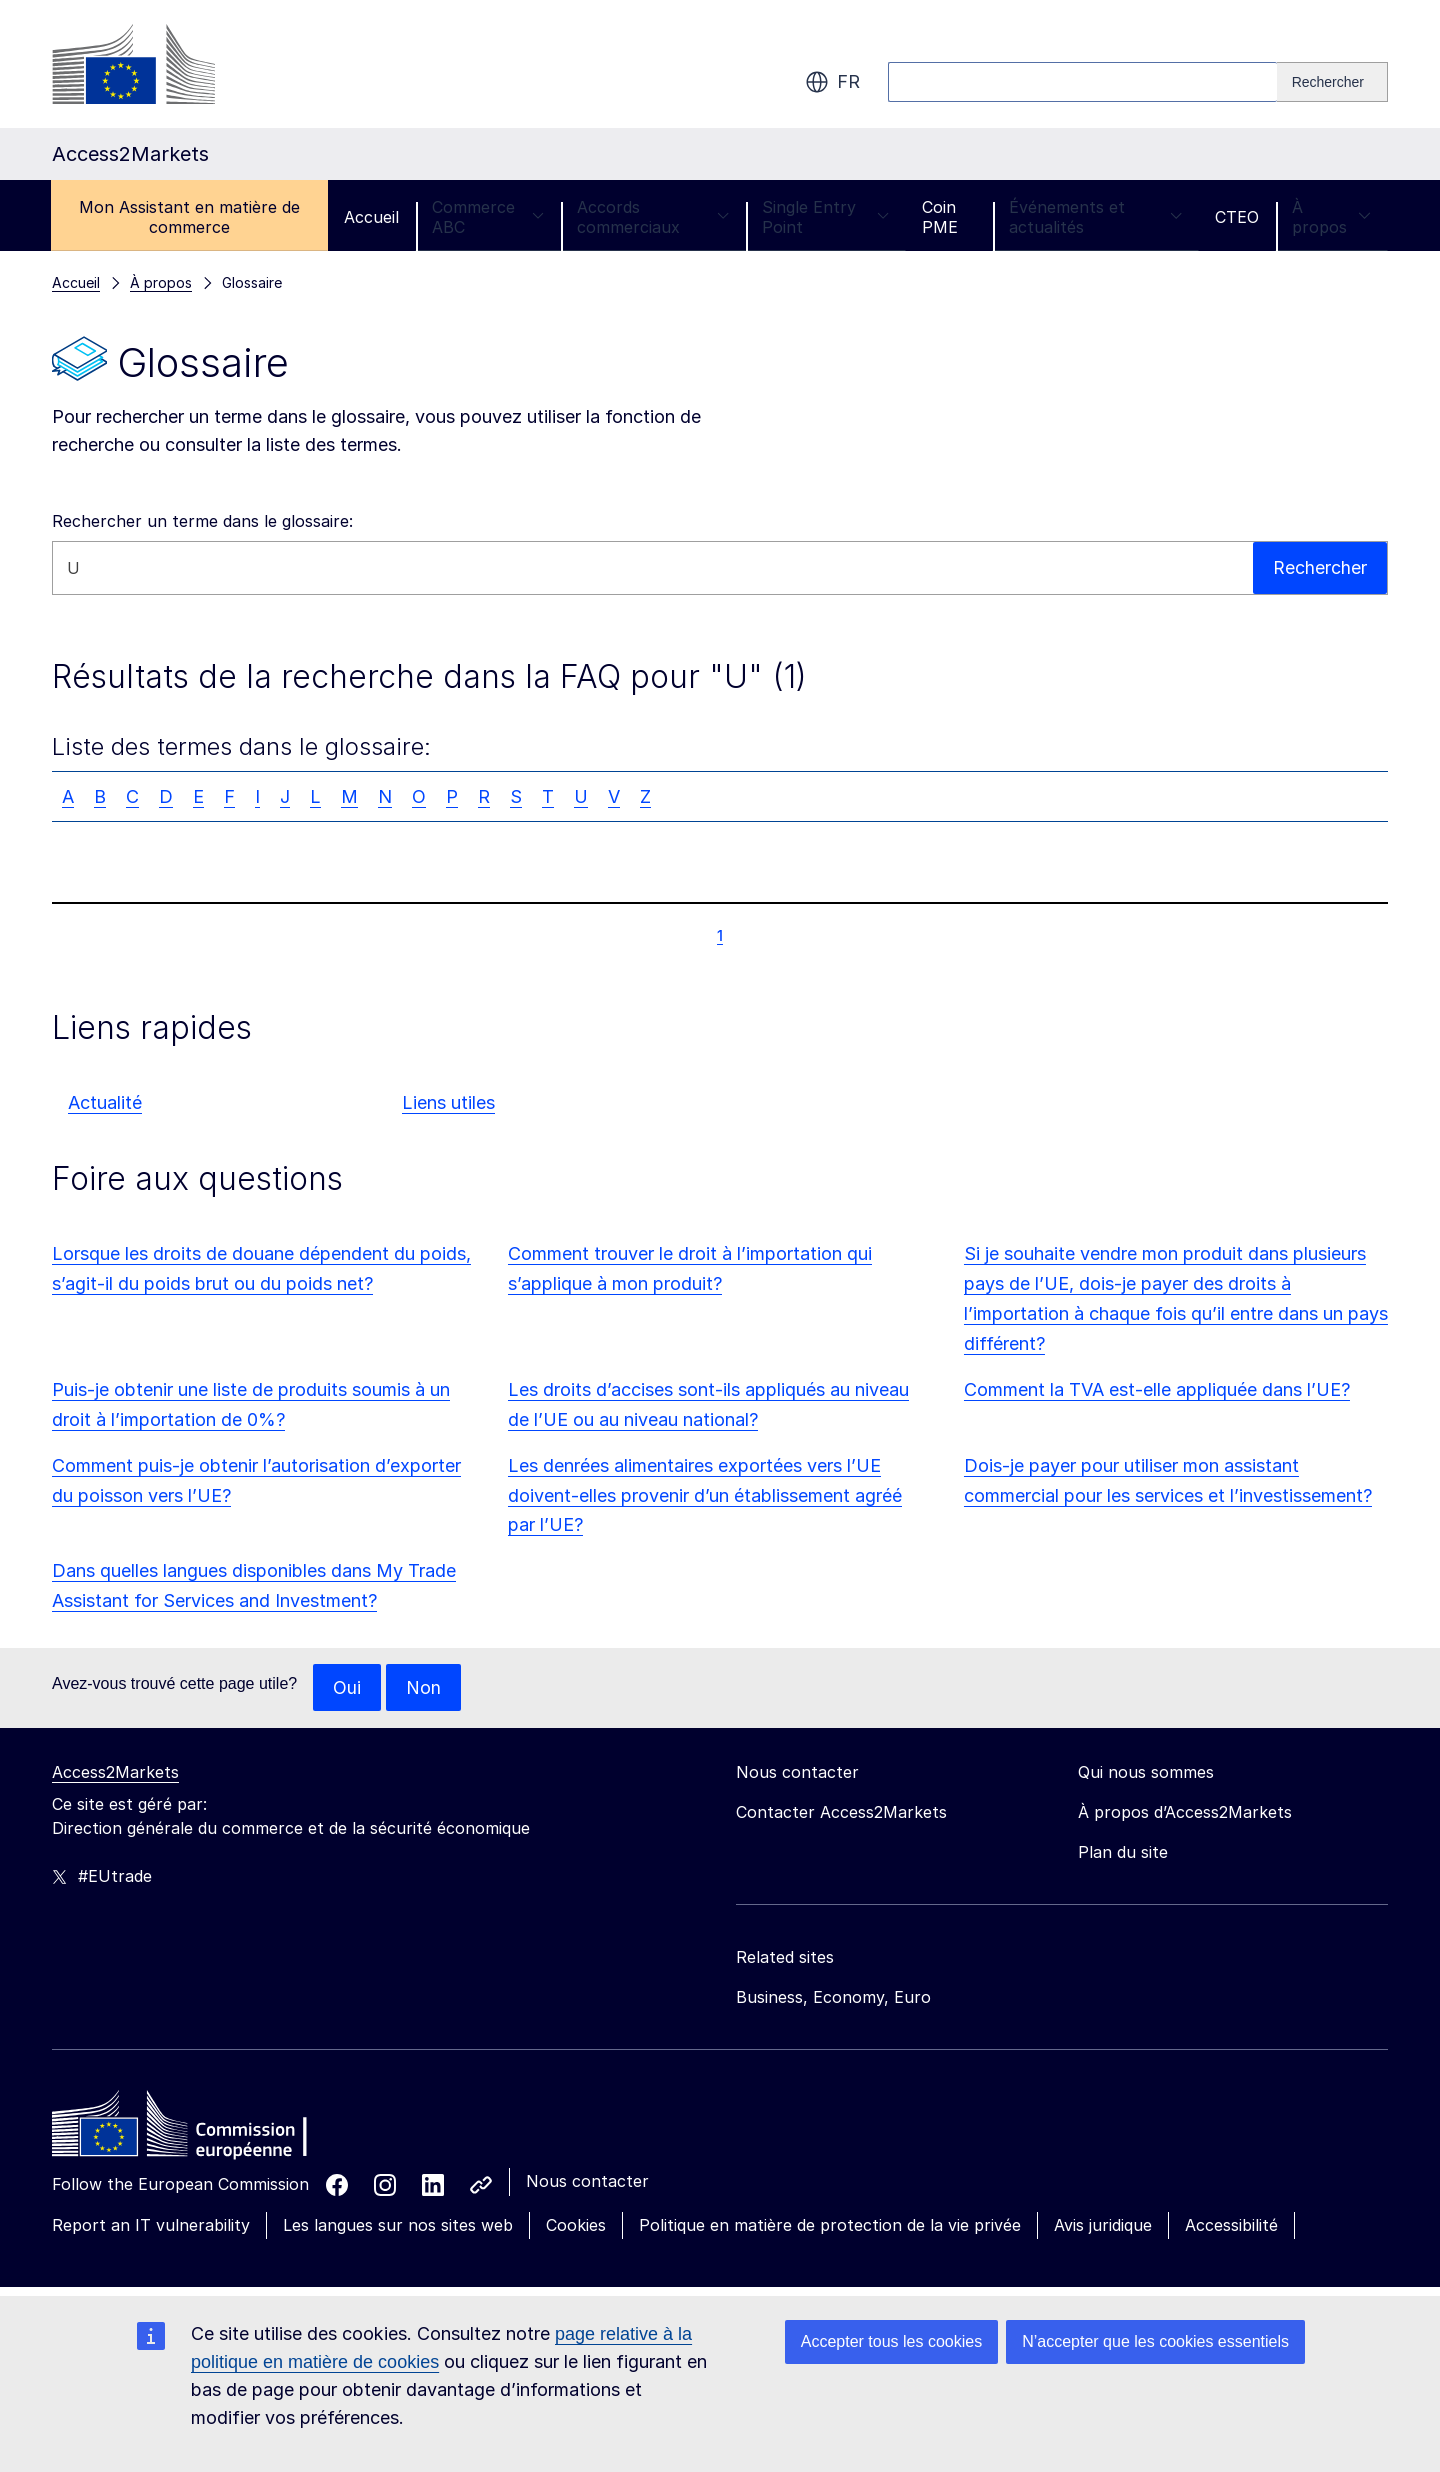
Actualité (105, 1102)
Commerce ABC (488, 217)
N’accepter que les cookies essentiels (1155, 2341)
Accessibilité (1231, 2226)
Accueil (371, 217)
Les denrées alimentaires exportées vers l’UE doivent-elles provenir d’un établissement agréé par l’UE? (705, 1495)
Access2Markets (115, 1773)
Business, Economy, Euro (833, 1998)
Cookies (576, 2226)
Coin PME (940, 217)
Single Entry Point (825, 217)
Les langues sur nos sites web (398, 2226)
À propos (1331, 217)
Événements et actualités (1095, 217)
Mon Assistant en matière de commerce (189, 217)
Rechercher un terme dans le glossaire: (202, 521)
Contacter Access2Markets (841, 1813)
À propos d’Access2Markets (1185, 1813)
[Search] (1332, 82)
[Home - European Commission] (197, 2130)
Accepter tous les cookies (891, 2341)
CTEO (1237, 217)
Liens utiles (448, 1102)
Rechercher (1320, 567)
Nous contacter (587, 2182)
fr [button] (832, 82)
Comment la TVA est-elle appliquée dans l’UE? (1157, 1389)
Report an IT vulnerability (151, 2226)
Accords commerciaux (653, 217)
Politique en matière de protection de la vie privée (830, 2226)
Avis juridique (1103, 2226)
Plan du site (1123, 1853)
